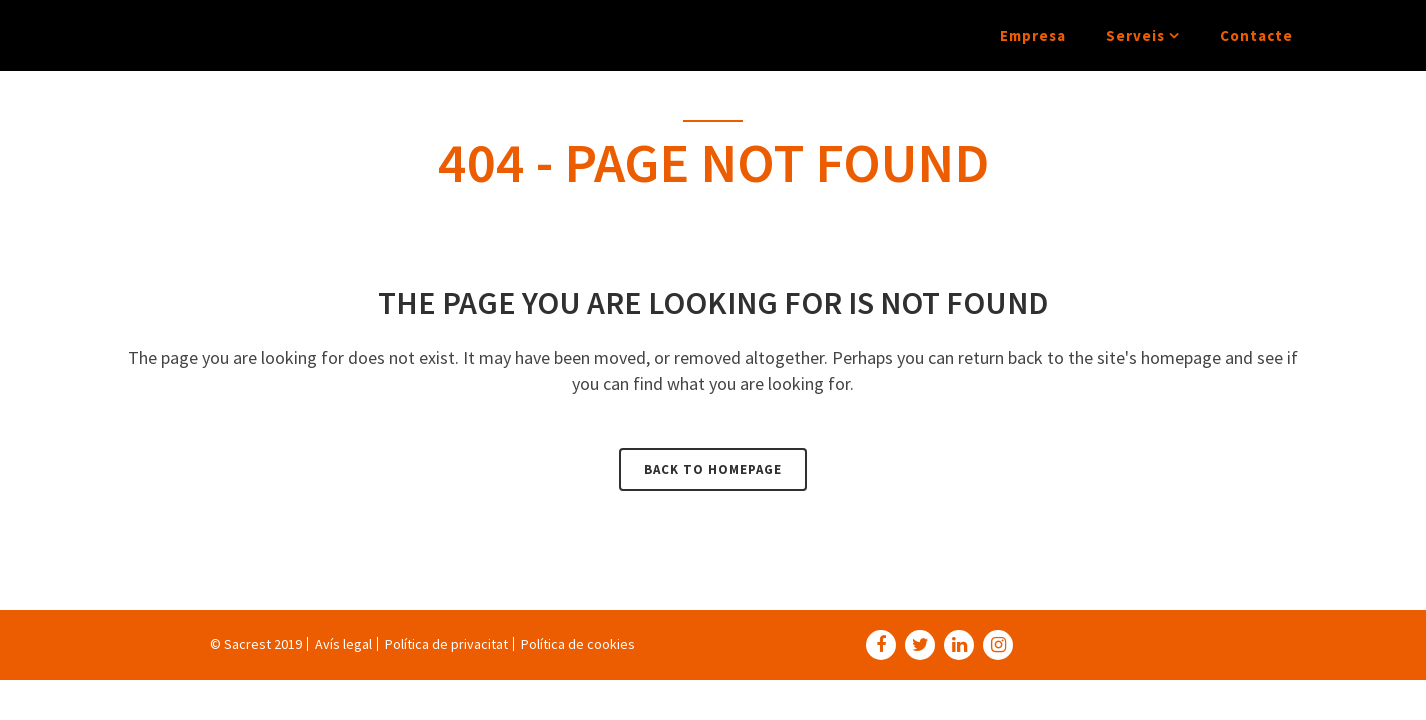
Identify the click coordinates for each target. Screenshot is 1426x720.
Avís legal (343, 644)
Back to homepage (713, 469)
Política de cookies (578, 644)
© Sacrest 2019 (256, 644)
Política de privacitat (446, 644)
